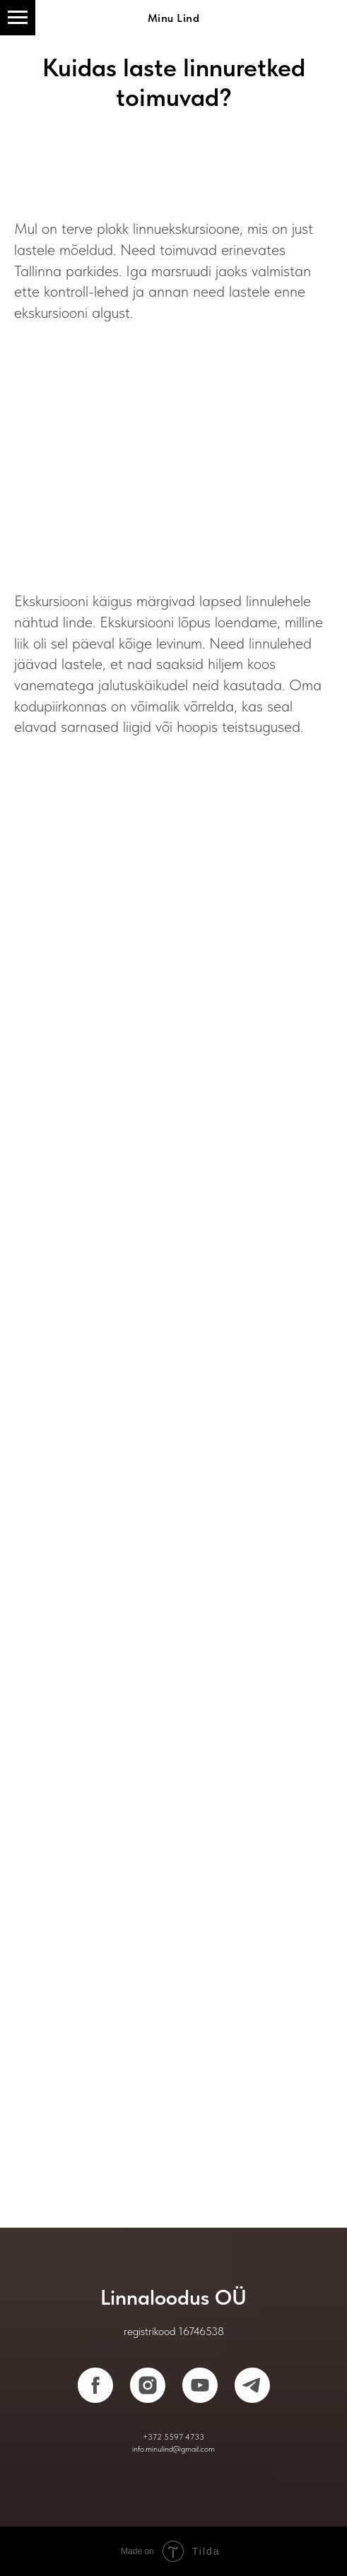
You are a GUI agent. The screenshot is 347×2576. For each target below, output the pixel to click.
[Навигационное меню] (18, 18)
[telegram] (252, 2385)
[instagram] (147, 2385)
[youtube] (200, 2385)
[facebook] (95, 2385)
